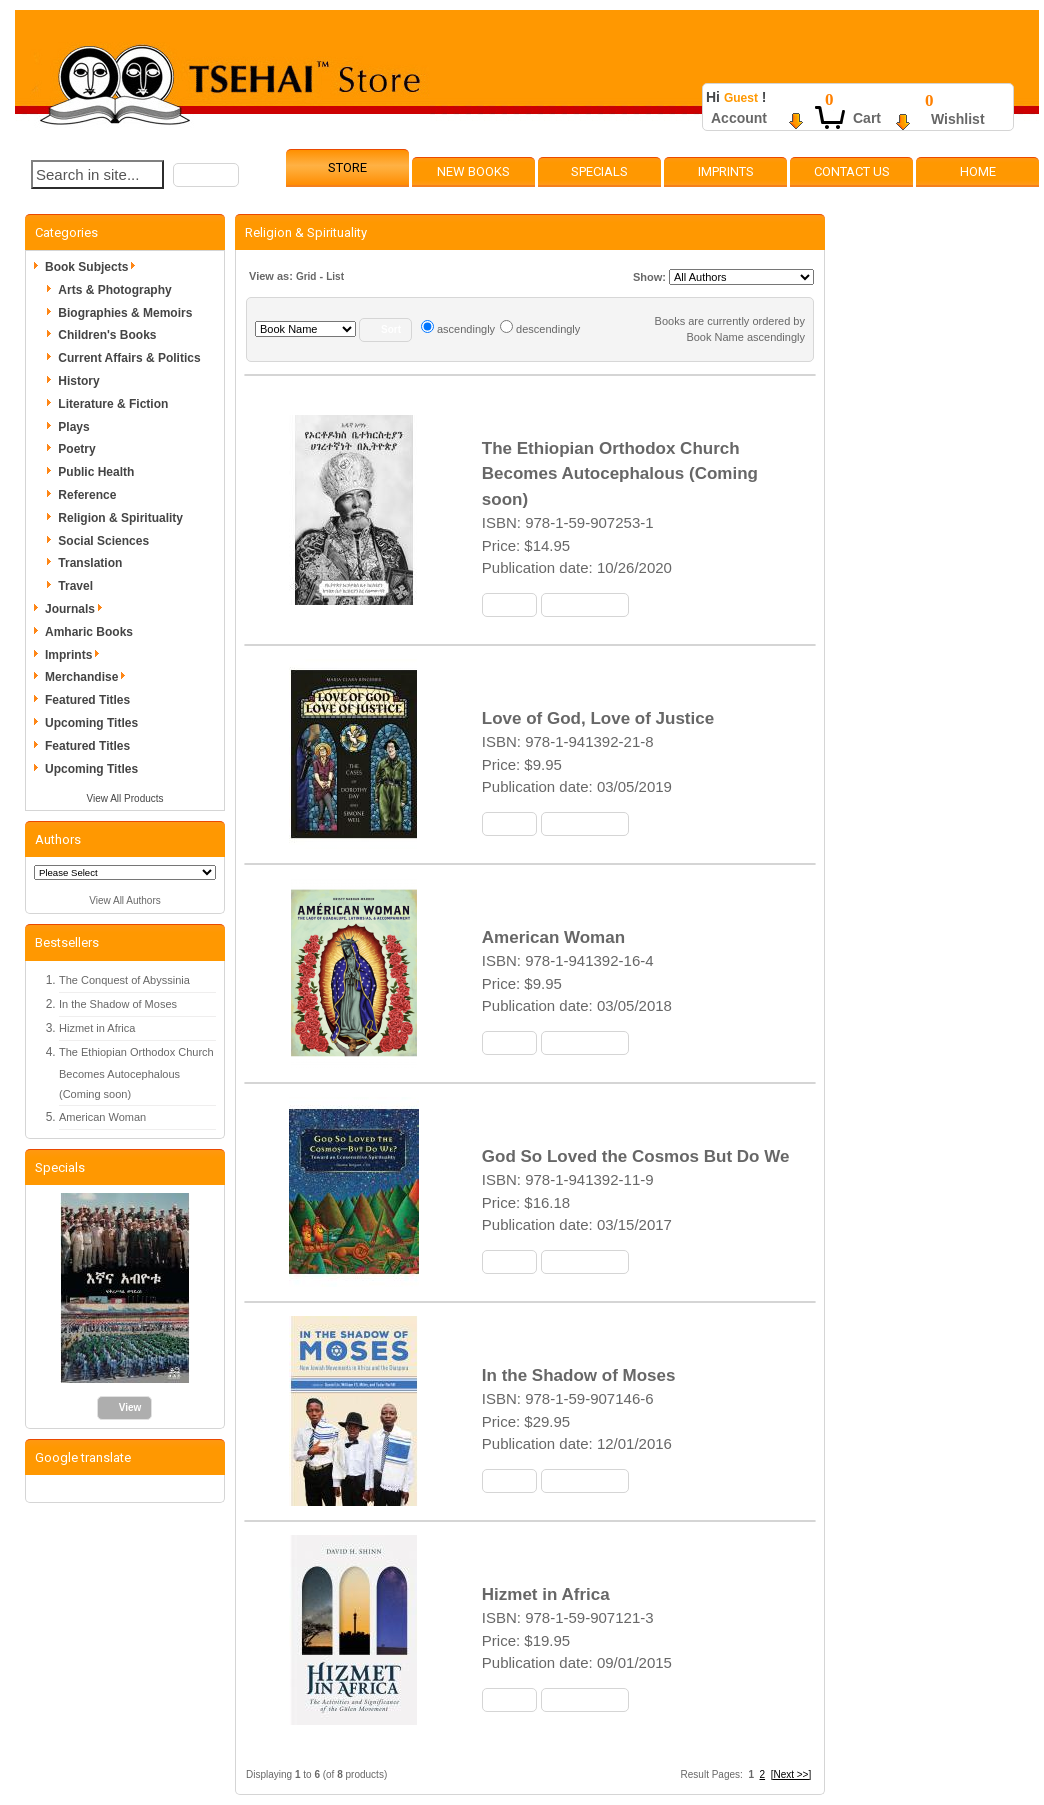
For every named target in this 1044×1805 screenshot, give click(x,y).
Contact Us (852, 171)
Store (347, 167)
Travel (75, 586)
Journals (77, 609)
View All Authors (125, 900)
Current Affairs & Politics (129, 358)
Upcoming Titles (91, 723)
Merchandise (88, 677)
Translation (90, 563)
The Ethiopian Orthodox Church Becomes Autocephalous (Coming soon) (136, 1073)
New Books (473, 171)
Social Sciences (103, 541)
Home (978, 171)
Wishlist (958, 119)
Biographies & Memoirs (125, 313)
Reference (87, 495)
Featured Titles (87, 700)
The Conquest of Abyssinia (124, 980)
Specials (599, 171)
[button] (206, 175)
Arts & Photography (114, 290)
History (78, 381)
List (335, 276)
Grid (306, 276)
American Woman (102, 1117)
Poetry (76, 449)
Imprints (726, 171)
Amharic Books (89, 632)
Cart (867, 118)
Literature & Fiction (113, 404)
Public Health (96, 472)
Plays (73, 427)
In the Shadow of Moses (118, 1004)
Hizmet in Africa (97, 1028)
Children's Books (107, 335)
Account (739, 118)
